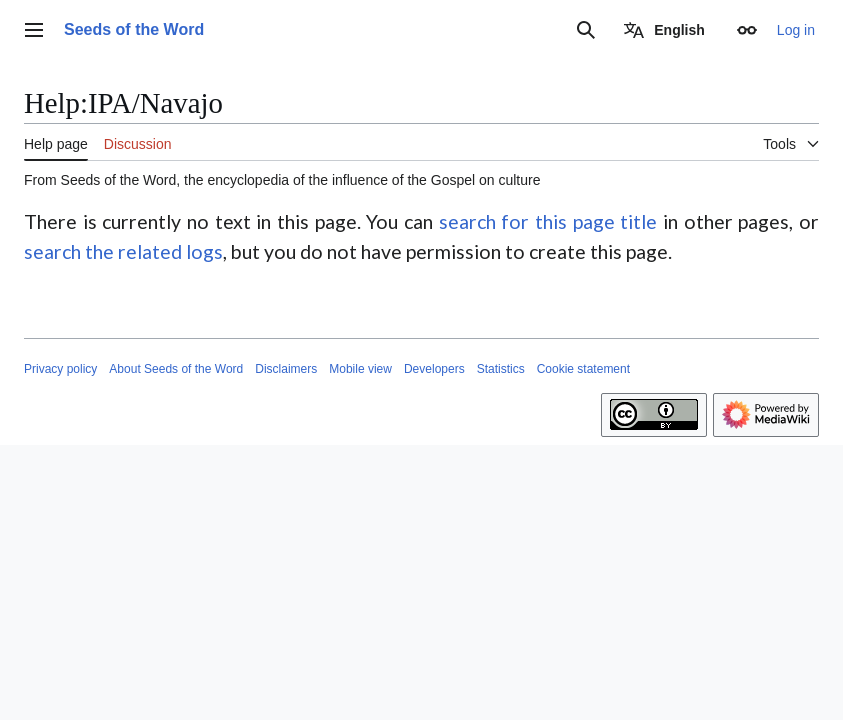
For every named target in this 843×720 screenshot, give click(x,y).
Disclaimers (286, 369)
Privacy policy (60, 369)
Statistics (501, 369)
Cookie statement (583, 369)
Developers (434, 369)
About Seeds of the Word (176, 369)
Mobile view (360, 369)
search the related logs (123, 251)
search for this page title (548, 221)
